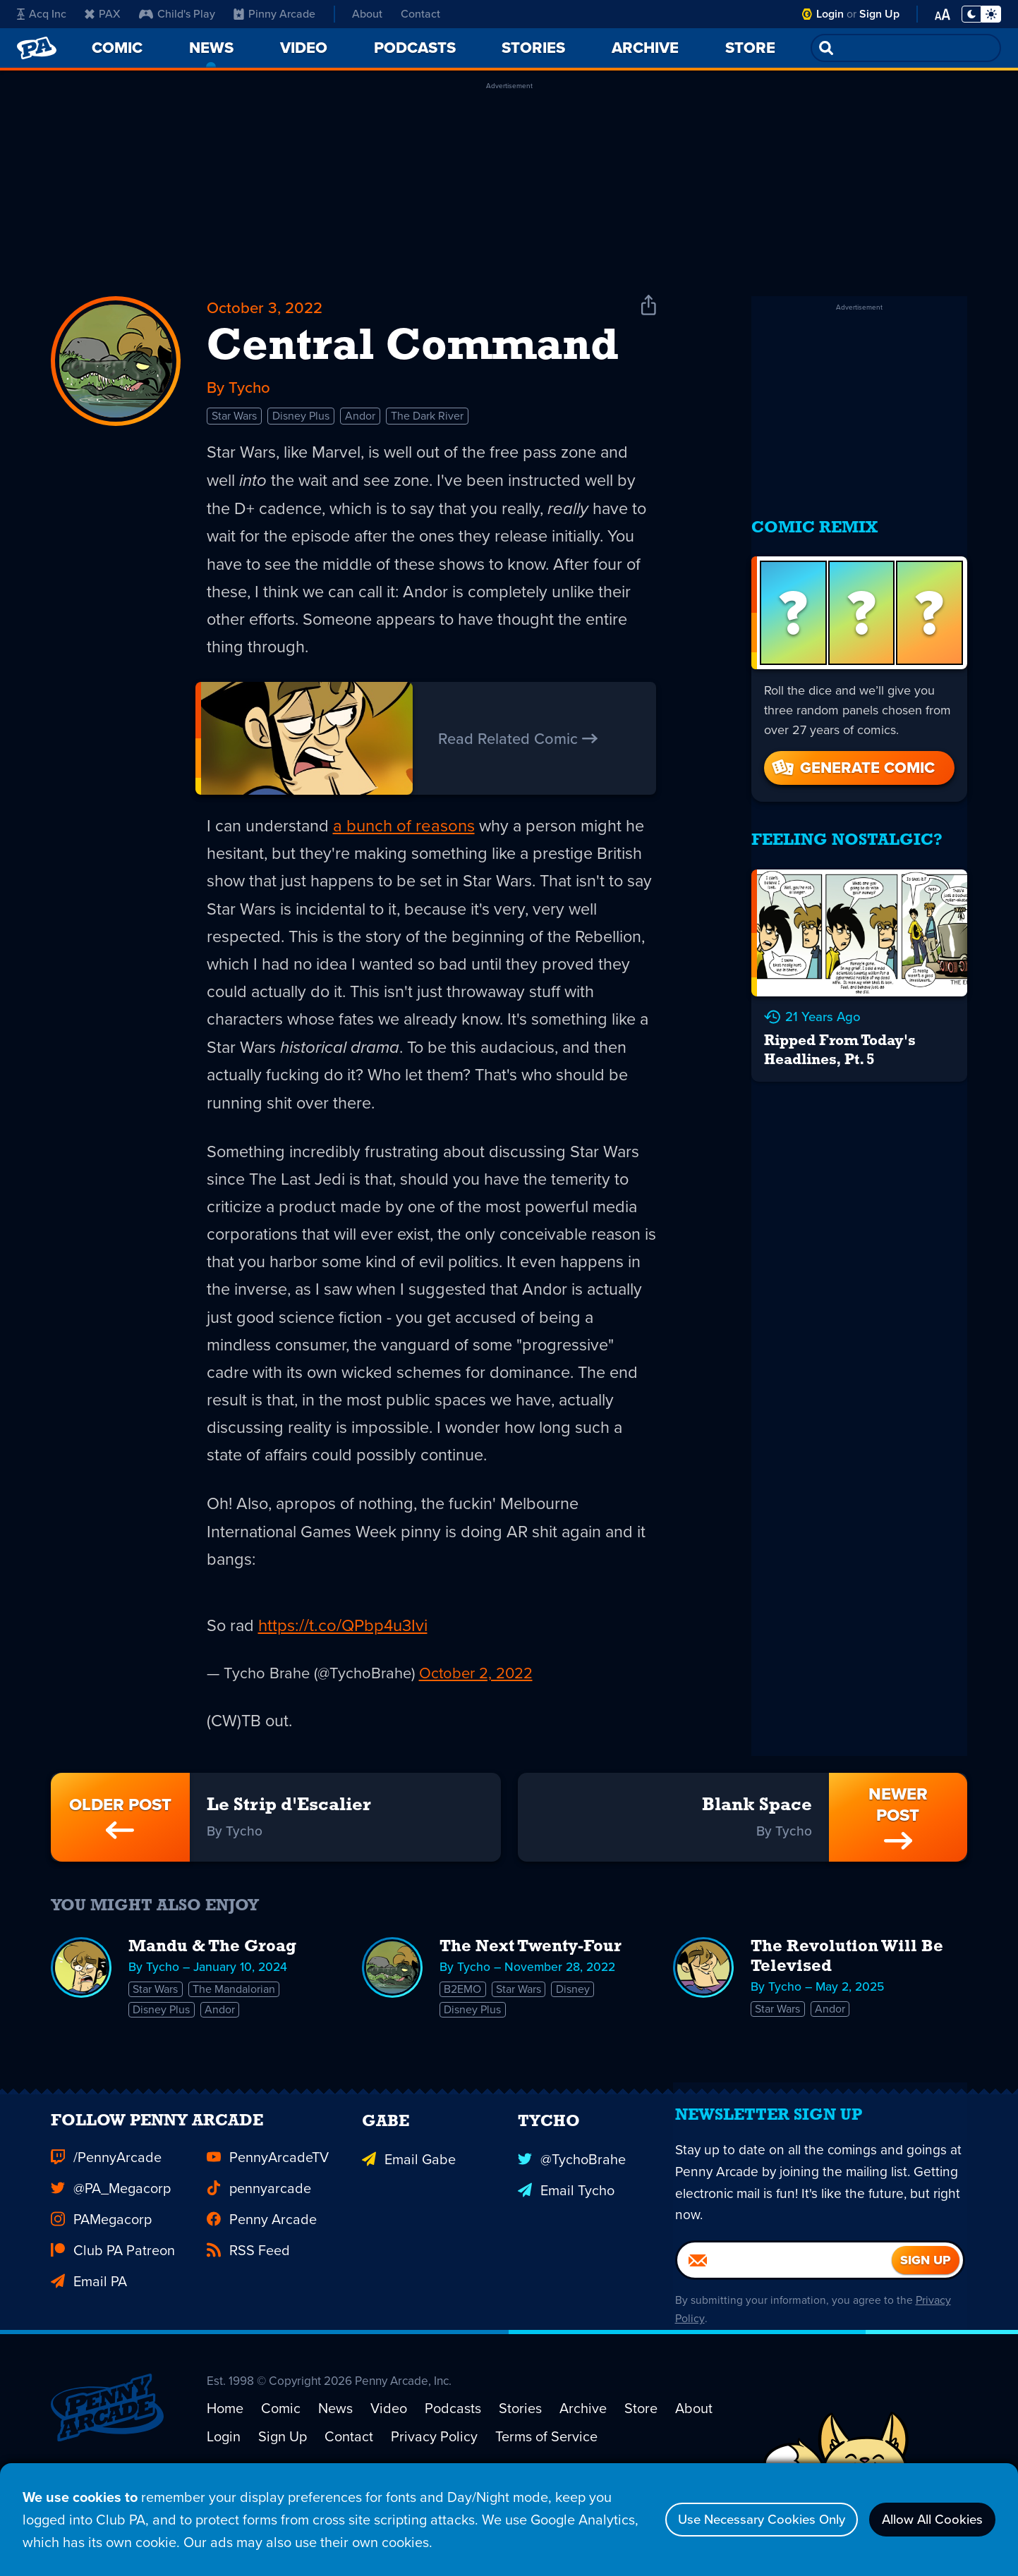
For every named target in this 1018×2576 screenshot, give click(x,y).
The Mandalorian (235, 2016)
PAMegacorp (101, 2271)
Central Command (413, 349)
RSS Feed (248, 2302)
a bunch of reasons (406, 833)
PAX (103, 14)
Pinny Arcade (274, 14)
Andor (360, 420)
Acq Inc (41, 14)
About (367, 14)
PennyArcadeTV (268, 2209)
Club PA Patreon (113, 2302)
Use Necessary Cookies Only (740, 2519)
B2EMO (463, 2016)
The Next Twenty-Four (531, 1973)
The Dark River (427, 420)
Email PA (89, 2333)
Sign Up (879, 14)
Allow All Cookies (926, 2519)
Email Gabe (409, 2209)
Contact (420, 14)
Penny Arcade (262, 2271)
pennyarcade (259, 2240)
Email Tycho (566, 2240)
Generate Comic (852, 758)
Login (830, 14)
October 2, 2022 (476, 1695)
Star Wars (234, 420)
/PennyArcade (106, 2209)
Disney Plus (300, 420)
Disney (575, 2016)
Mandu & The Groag (212, 1973)
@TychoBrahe (572, 2209)
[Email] (784, 2322)
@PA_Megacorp (111, 2240)
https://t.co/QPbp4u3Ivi (344, 1647)
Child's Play (177, 14)
